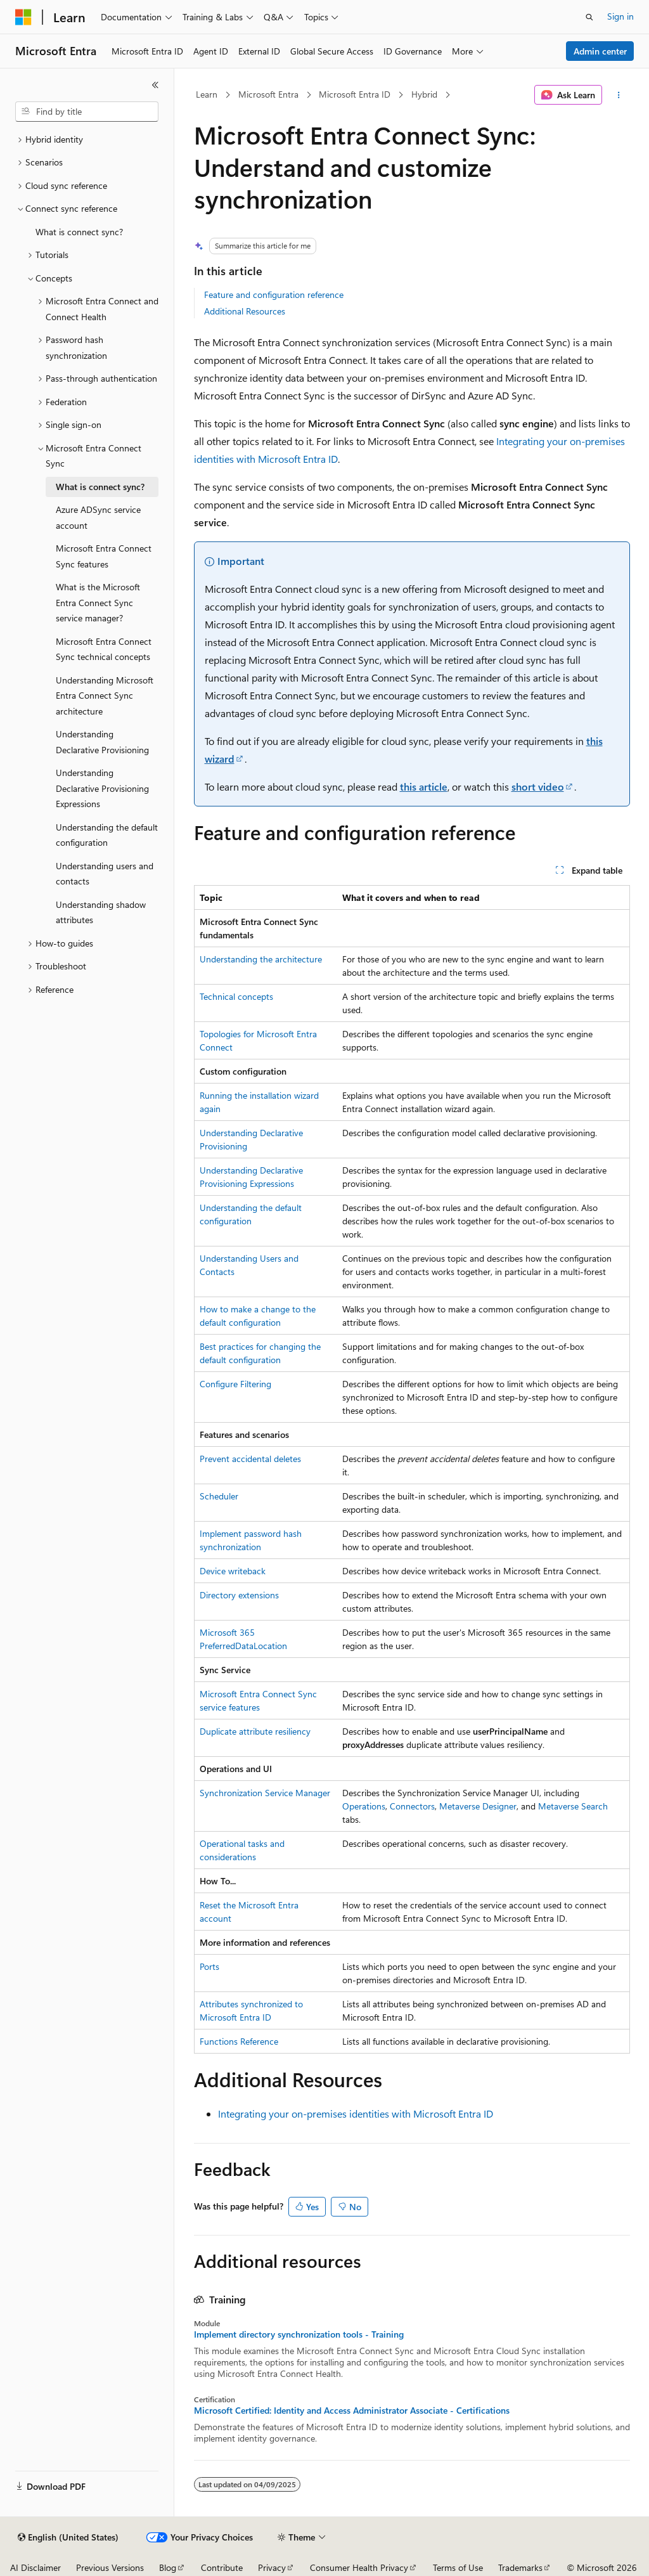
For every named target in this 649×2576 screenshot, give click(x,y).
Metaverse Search (573, 1806)
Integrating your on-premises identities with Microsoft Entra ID (355, 2113)
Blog (167, 2567)
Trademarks (520, 2567)
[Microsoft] (23, 17)
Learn (206, 94)
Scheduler (219, 1496)
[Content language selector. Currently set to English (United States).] (68, 2537)
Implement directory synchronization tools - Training (299, 2334)
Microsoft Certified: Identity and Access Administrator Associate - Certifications (352, 2410)
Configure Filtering (235, 1384)
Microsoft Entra (268, 94)
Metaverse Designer (478, 1806)
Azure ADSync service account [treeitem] (98, 517)
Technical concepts (236, 996)
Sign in (620, 16)
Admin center (600, 51)
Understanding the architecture (261, 959)
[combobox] (86, 111)
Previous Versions (110, 2567)
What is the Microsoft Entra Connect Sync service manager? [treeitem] (98, 602)
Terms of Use (458, 2567)
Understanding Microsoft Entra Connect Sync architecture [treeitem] (104, 695)
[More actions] (618, 95)
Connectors (412, 1806)
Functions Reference (239, 2041)
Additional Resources (244, 311)
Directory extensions (239, 1595)
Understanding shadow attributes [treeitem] (101, 912)
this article (423, 786)
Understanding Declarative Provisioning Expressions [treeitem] (102, 788)
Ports (209, 1966)
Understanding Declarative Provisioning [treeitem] (102, 742)
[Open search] (589, 17)
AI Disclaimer (35, 2567)
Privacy (272, 2567)
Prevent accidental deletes (250, 1459)
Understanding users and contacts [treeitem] (104, 874)
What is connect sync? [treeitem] (79, 232)
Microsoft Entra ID (354, 94)
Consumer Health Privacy (359, 2567)
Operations (363, 1806)
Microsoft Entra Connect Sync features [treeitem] (103, 556)
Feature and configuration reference (274, 294)
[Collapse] (155, 85)
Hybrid (424, 94)
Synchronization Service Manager (265, 1793)
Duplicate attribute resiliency (255, 1731)
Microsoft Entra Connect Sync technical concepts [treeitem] (103, 649)
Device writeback (233, 1571)
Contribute (222, 2567)
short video (537, 786)
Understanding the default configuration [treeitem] (107, 835)
